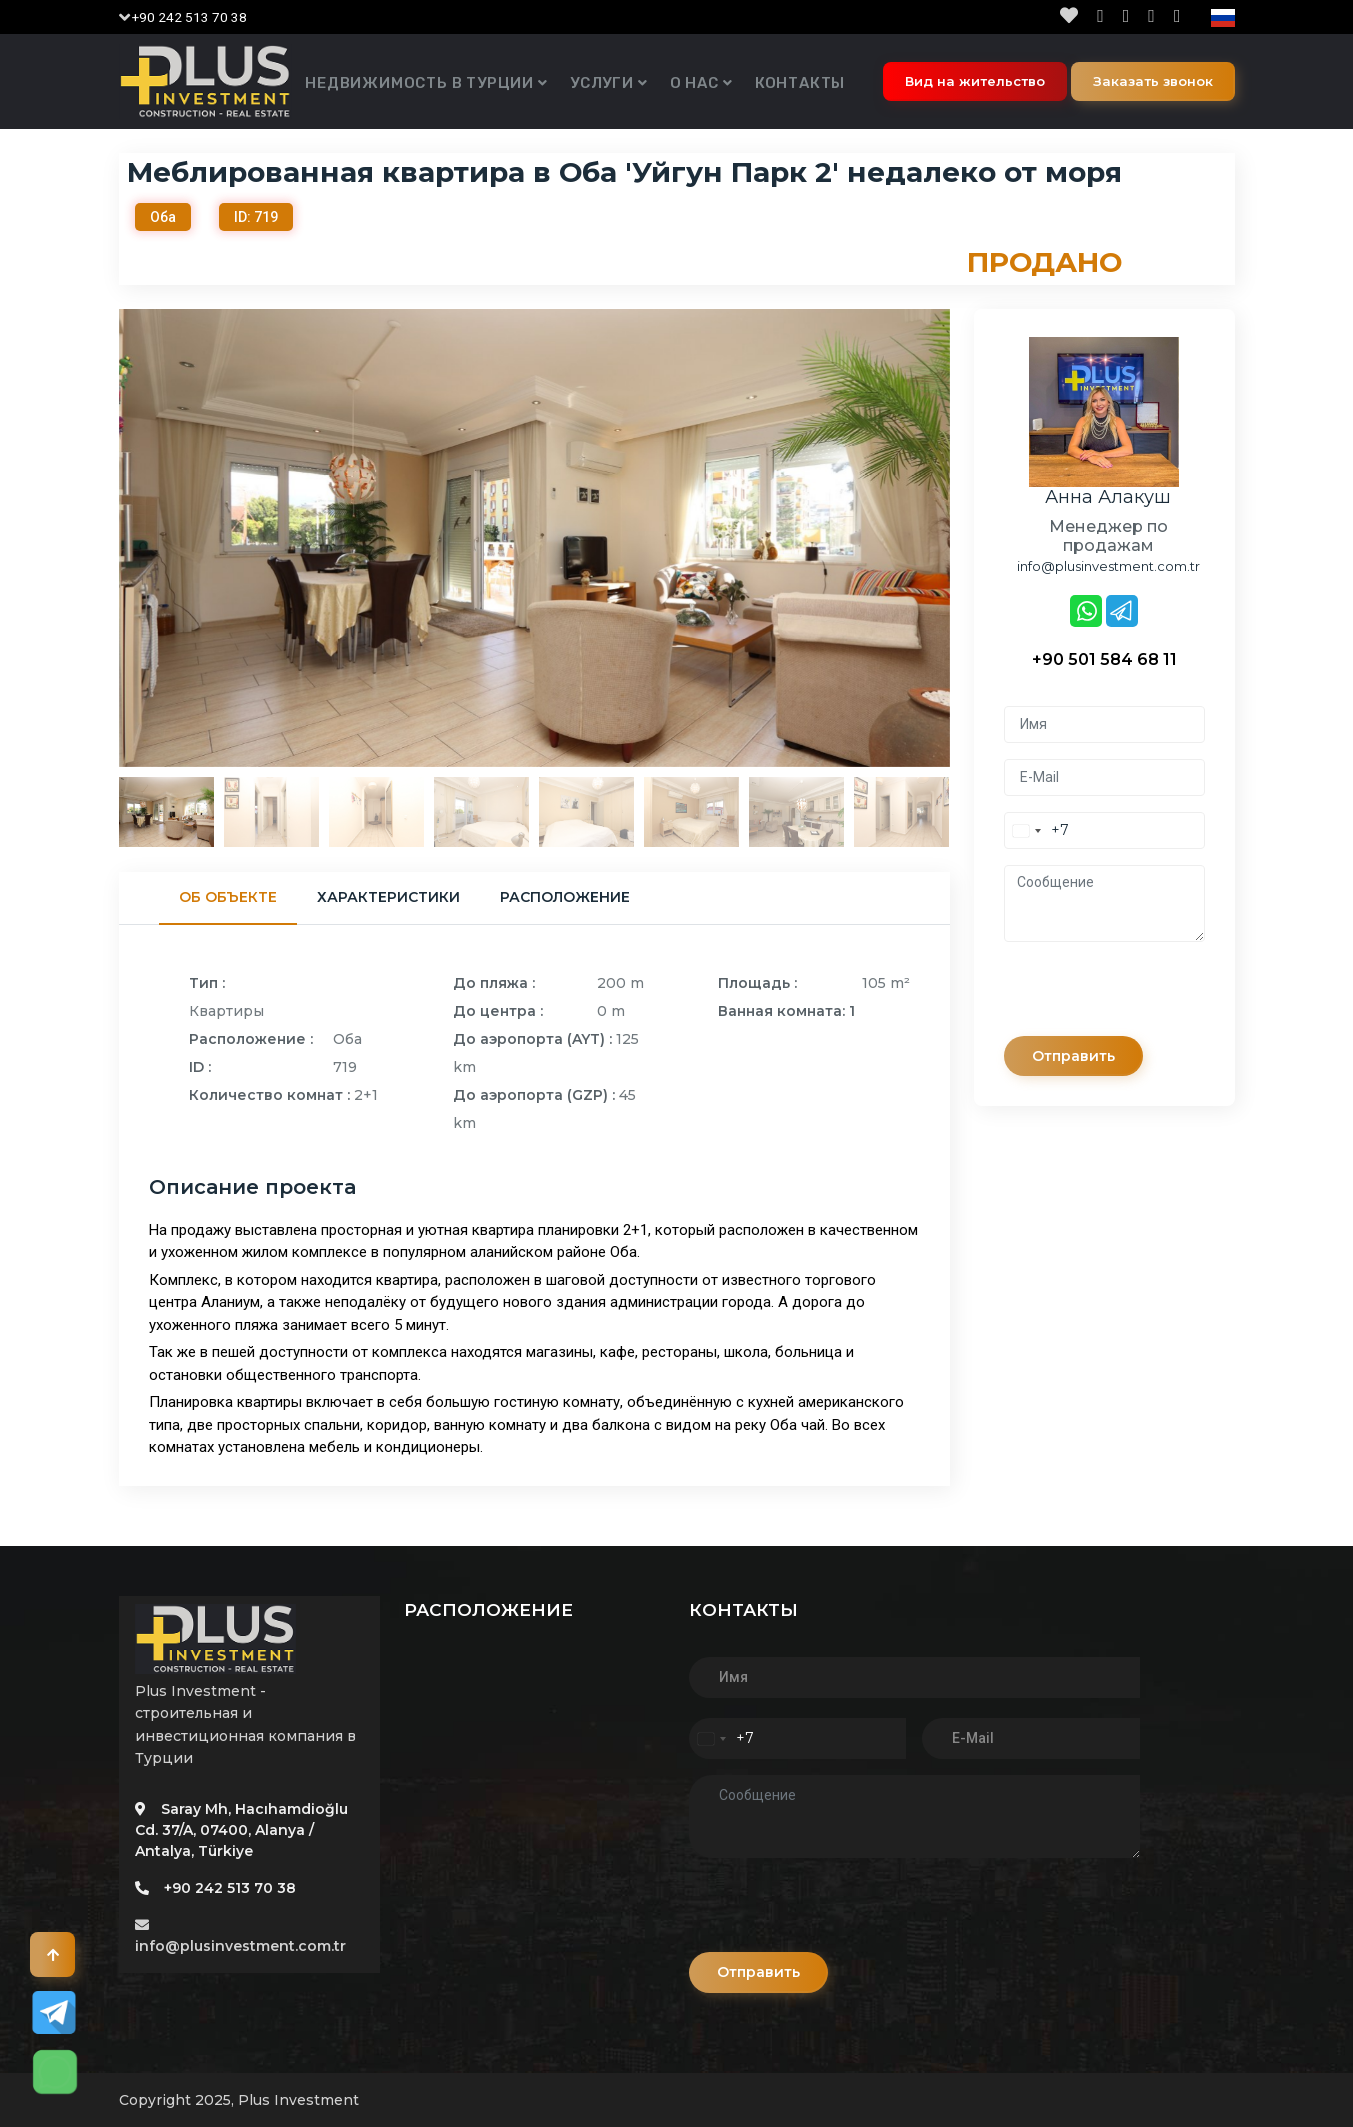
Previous (104, 538)
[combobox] (1037, 830)
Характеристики (388, 897)
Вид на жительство (975, 81)
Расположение (565, 897)
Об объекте (228, 897)
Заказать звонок (1153, 81)
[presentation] (1156, 997)
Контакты (800, 83)
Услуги (602, 83)
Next (965, 538)
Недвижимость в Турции (419, 83)
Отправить (1077, 1056)
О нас (694, 83)
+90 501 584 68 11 (1104, 659)
